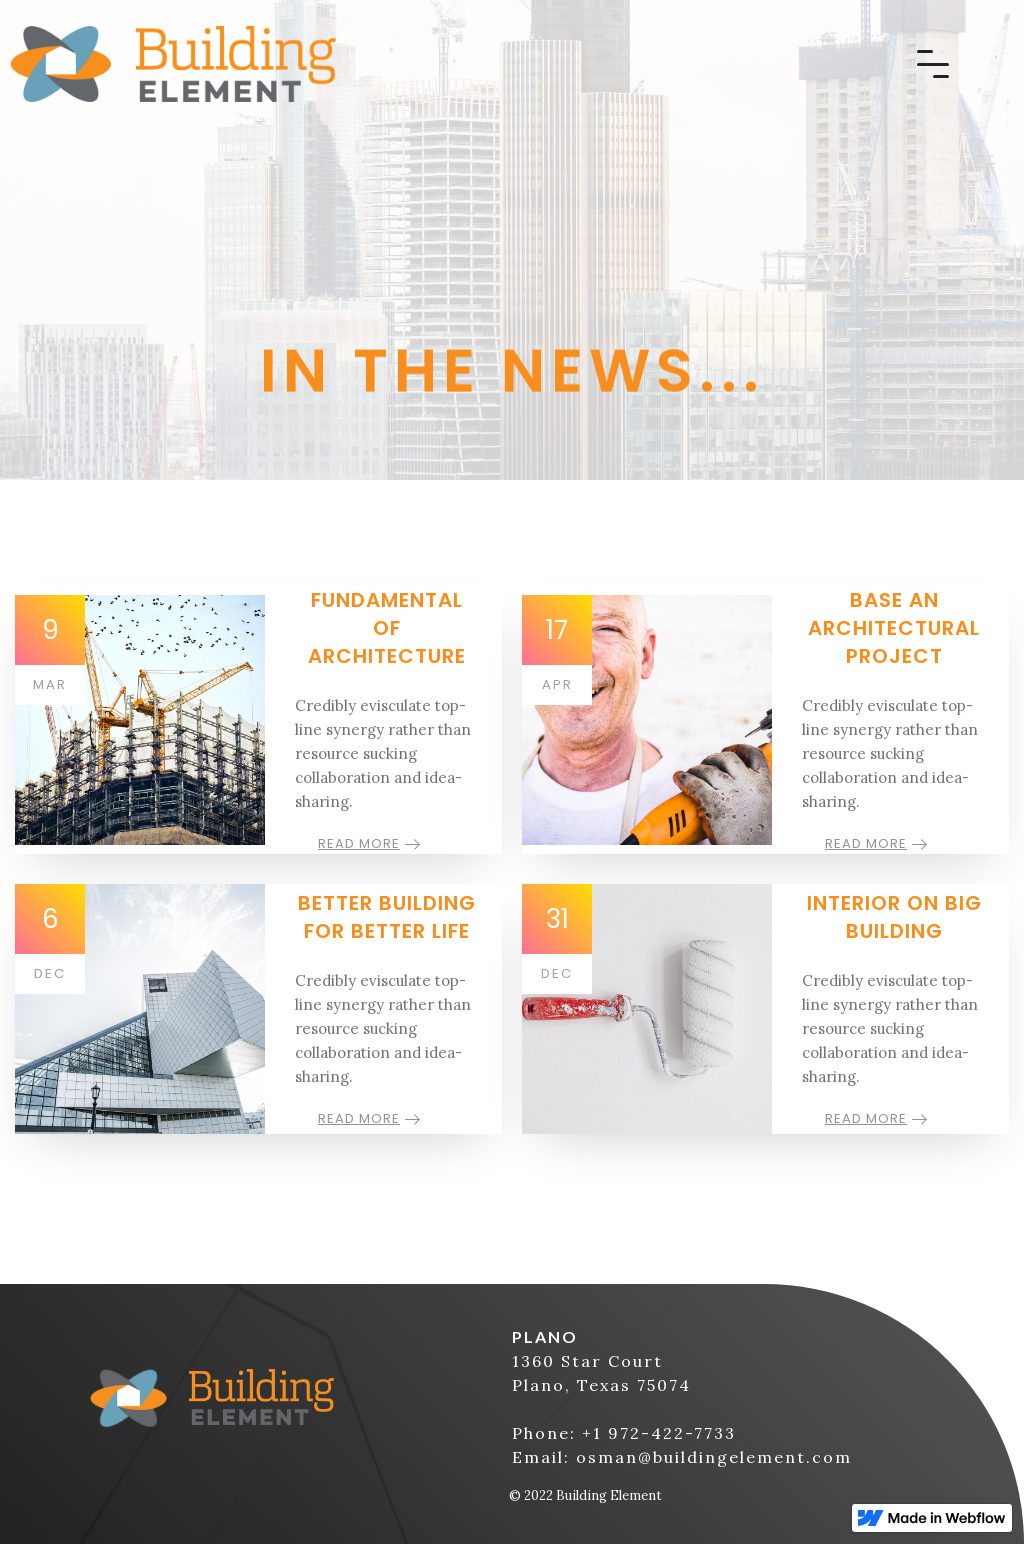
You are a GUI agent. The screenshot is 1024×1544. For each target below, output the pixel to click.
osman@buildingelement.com (714, 1457)
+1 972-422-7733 (659, 1433)
